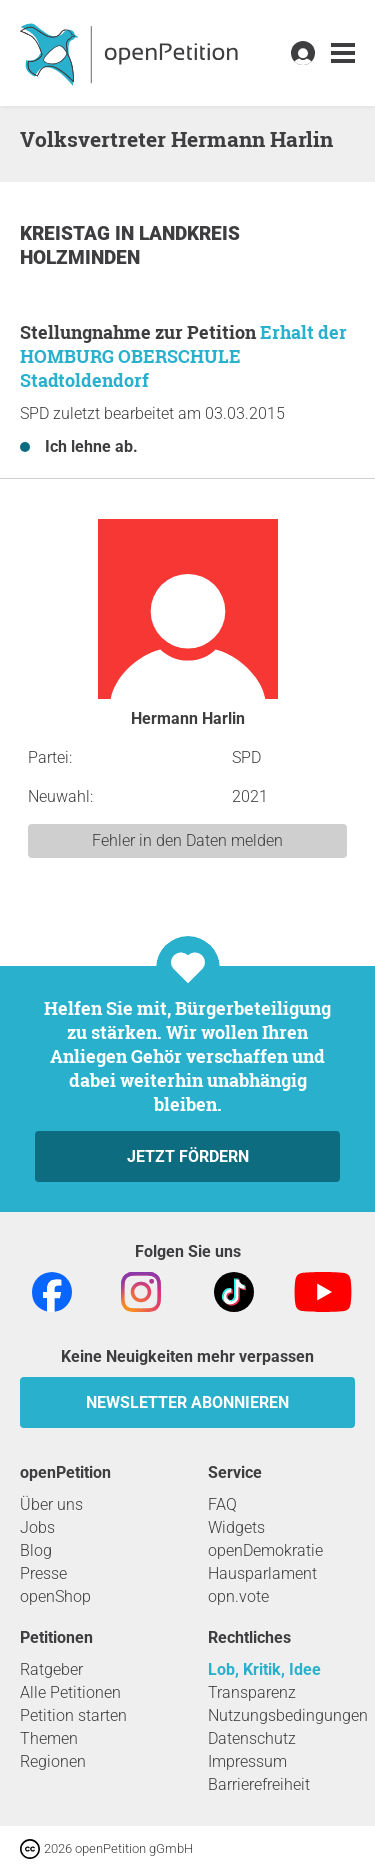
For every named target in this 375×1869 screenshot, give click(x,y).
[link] (343, 53)
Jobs (37, 1527)
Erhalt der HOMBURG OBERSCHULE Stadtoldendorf (183, 356)
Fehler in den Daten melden (187, 840)
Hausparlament (262, 1573)
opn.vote (238, 1596)
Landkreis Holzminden (130, 245)
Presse (43, 1573)
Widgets (236, 1527)
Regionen (53, 1761)
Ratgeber (51, 1669)
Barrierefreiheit (259, 1784)
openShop (55, 1596)
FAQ (222, 1504)
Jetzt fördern (188, 1156)
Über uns (51, 1504)
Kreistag (67, 233)
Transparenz (252, 1692)
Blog (36, 1550)
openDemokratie (265, 1550)
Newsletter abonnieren (187, 1402)
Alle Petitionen (70, 1692)
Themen (49, 1738)
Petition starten (73, 1715)
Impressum (247, 1761)
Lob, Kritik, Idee (264, 1669)
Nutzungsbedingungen (288, 1715)
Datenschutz (252, 1738)
